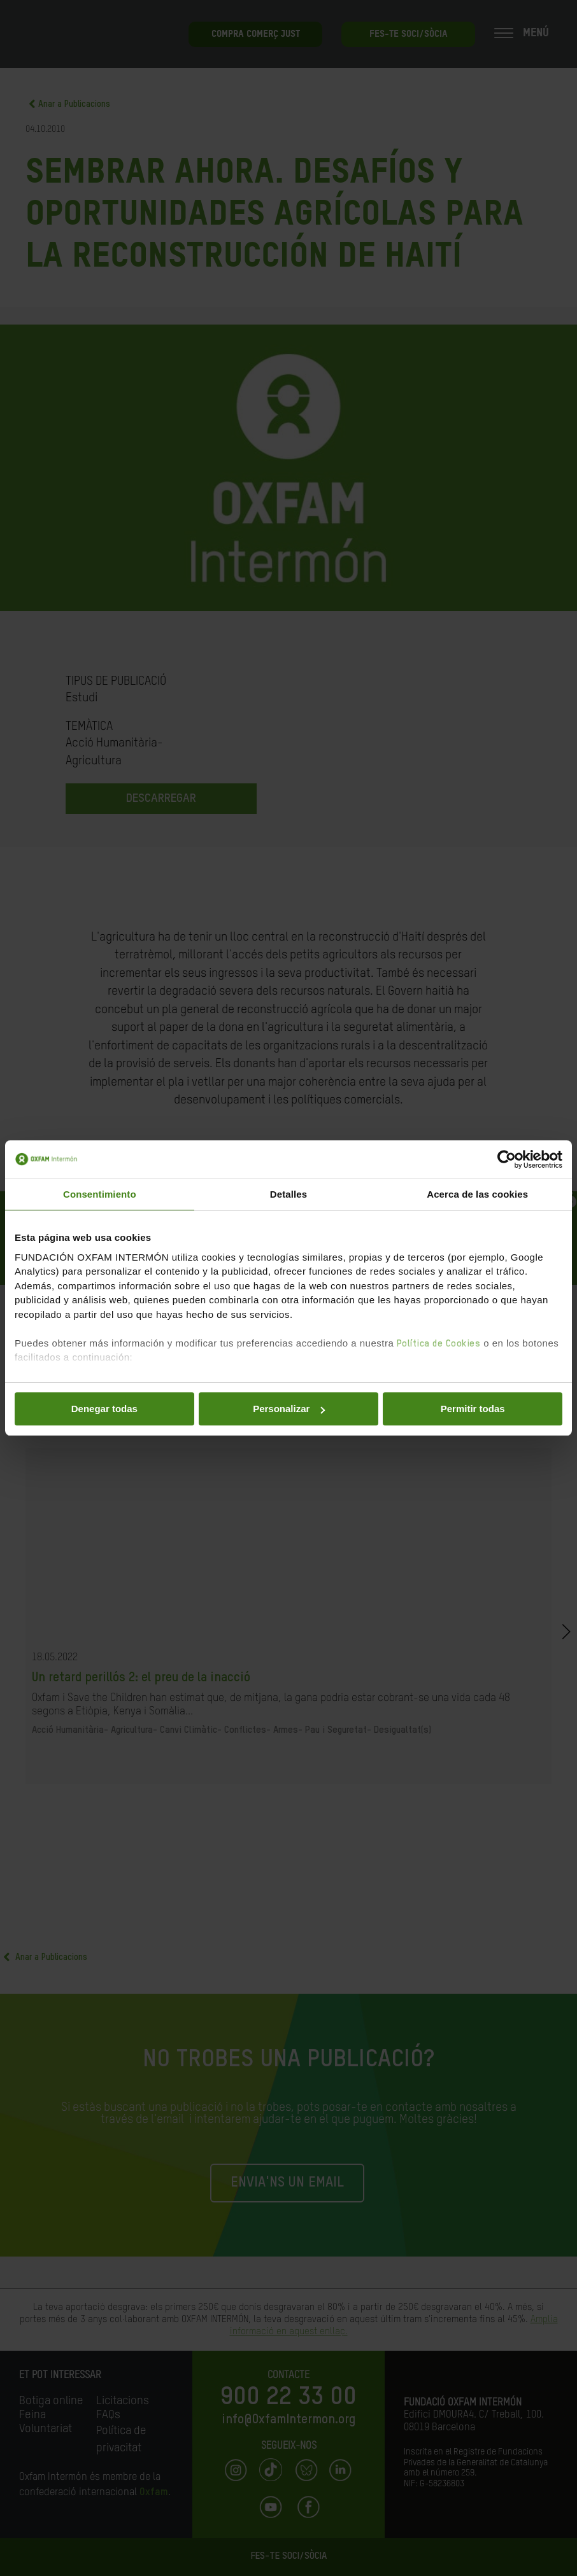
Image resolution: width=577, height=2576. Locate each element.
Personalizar (289, 1408)
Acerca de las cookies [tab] (477, 1194)
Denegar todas (104, 1408)
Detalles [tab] (288, 1194)
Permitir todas (473, 1408)
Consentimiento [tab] (99, 1194)
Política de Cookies (439, 1343)
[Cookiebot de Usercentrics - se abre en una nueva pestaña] (506, 1159)
